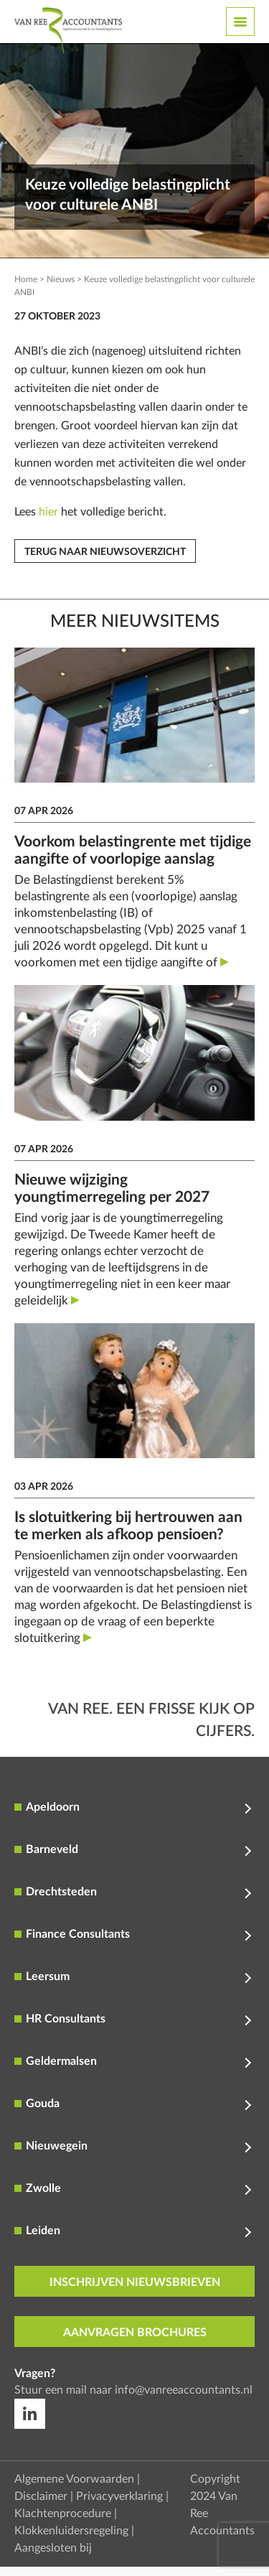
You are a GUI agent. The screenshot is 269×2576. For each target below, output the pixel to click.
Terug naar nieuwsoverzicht (105, 552)
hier (48, 512)
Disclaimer (40, 2496)
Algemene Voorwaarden (74, 2479)
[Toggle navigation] (240, 21)
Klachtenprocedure (62, 2513)
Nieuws (61, 279)
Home (25, 279)
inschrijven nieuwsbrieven (134, 2282)
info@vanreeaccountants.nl (184, 2390)
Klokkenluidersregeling (71, 2531)
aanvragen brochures (135, 2332)
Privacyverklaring (119, 2496)
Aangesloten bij (53, 2548)
